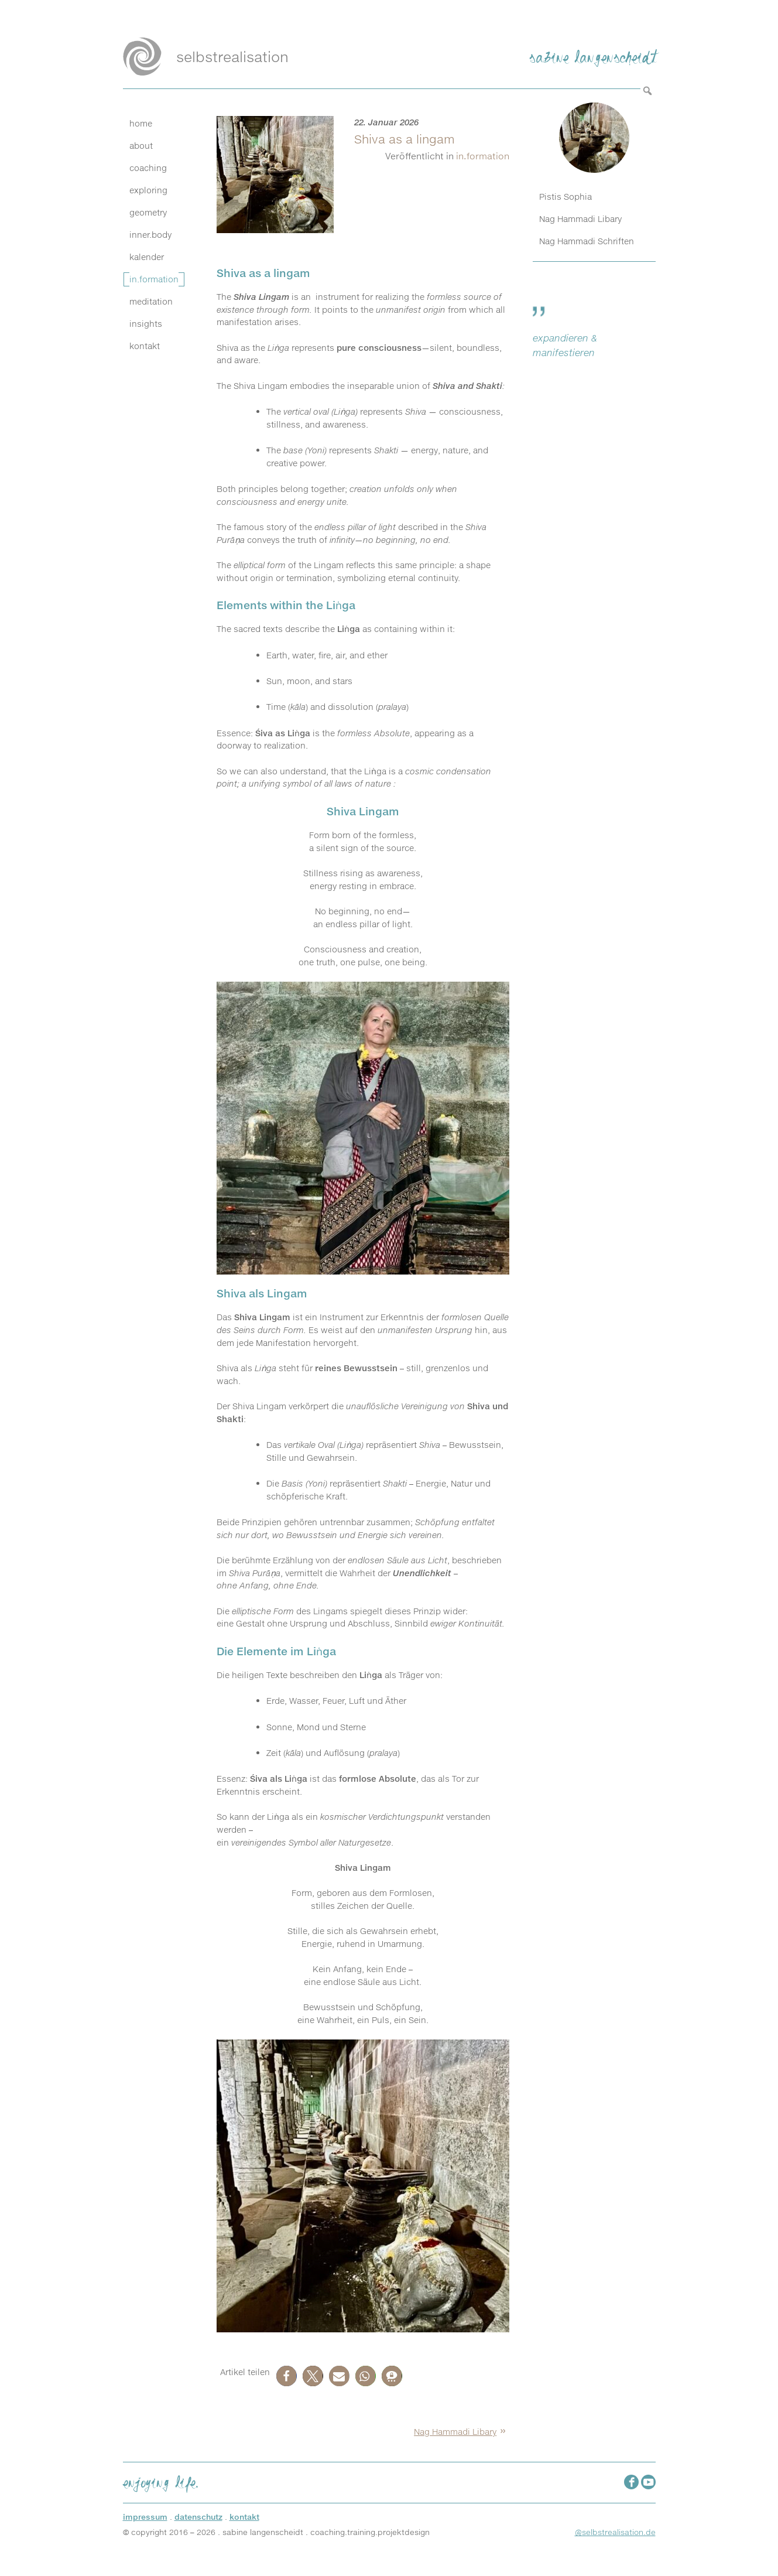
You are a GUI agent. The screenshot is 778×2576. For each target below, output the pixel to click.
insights (145, 324)
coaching (148, 168)
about (141, 146)
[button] (286, 2376)
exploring (148, 190)
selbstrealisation (232, 57)
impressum (145, 2517)
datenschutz (198, 2517)
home (140, 123)
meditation (151, 301)
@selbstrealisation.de (615, 2532)
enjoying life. (160, 2480)
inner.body (150, 235)
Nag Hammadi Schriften (586, 241)
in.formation (154, 279)
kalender (146, 257)
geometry (148, 212)
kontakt (144, 346)
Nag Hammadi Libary (455, 2432)
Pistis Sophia (565, 196)
